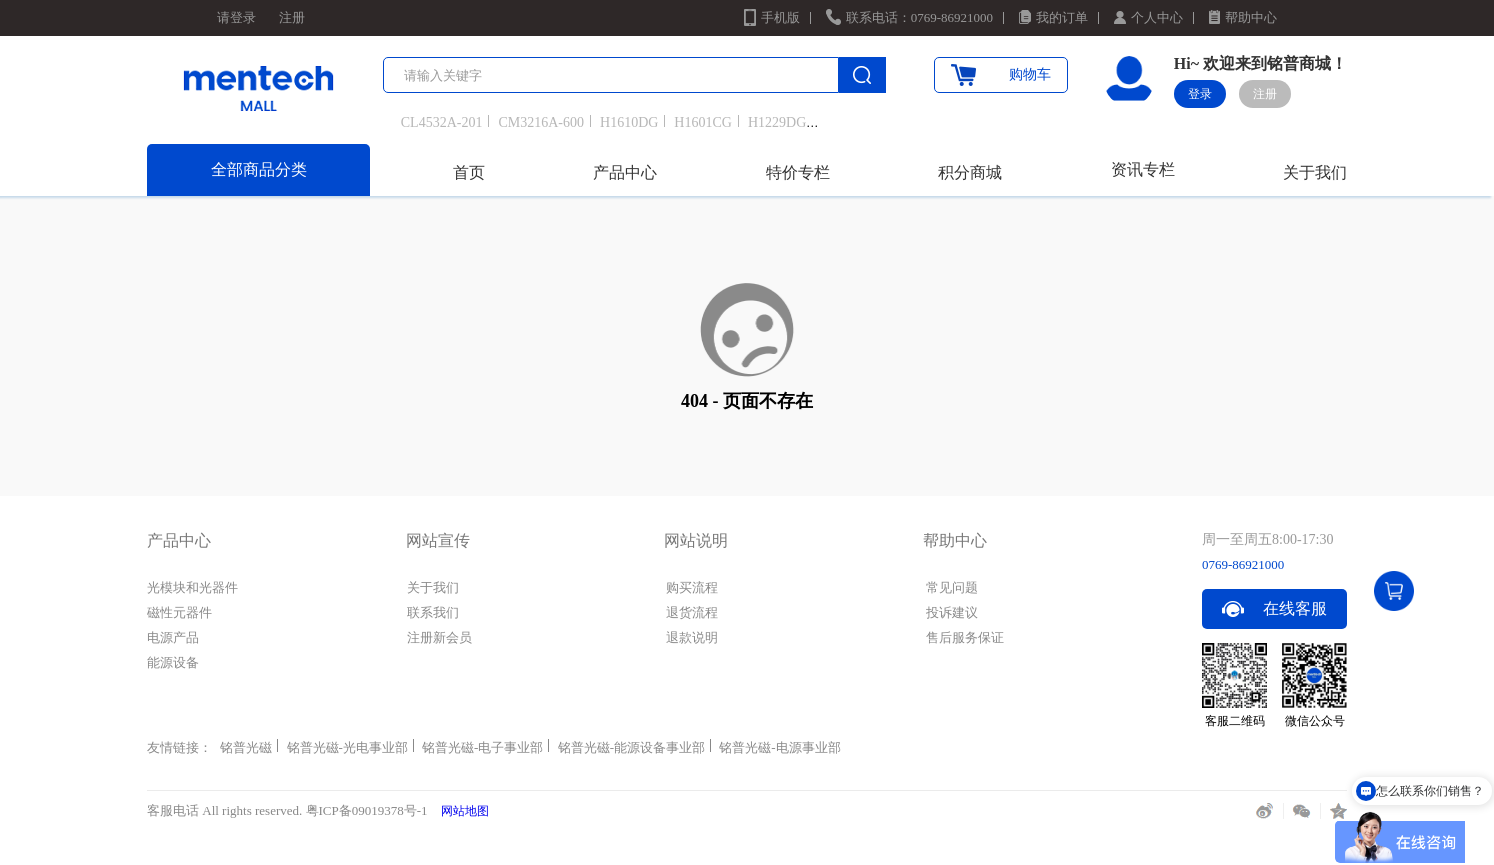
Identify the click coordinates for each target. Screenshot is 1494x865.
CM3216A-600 (541, 122)
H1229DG (777, 122)
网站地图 (465, 811)
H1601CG (703, 122)
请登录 (236, 17)
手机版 (780, 17)
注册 (292, 17)
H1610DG (629, 122)
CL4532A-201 (442, 122)
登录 (1200, 94)
